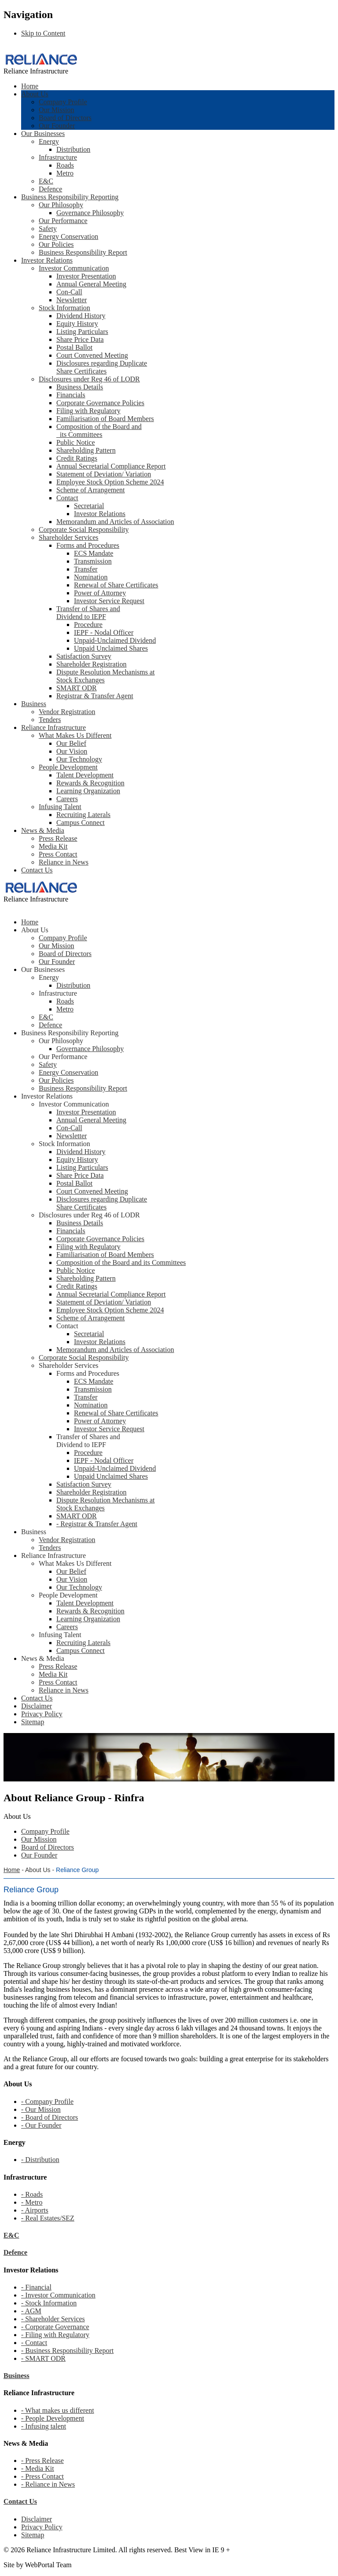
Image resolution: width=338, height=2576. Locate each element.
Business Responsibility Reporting (69, 197)
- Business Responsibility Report (67, 2350)
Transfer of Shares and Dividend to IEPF (88, 612)
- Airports (34, 2210)
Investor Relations (47, 260)
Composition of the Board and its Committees (99, 430)
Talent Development (85, 775)
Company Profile (63, 102)
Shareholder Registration (91, 664)
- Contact (34, 2342)
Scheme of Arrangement (90, 490)
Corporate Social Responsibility (84, 529)
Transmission (93, 561)
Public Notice (75, 442)
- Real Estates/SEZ (47, 2218)
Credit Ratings (76, 458)
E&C (46, 181)
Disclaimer (36, 2519)
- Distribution (40, 2159)
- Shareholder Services (53, 2319)
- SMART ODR (43, 2358)
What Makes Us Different (75, 735)
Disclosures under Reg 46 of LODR (89, 379)
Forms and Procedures (87, 545)
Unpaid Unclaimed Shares (111, 648)
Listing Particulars (82, 331)
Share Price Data (80, 339)
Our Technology (79, 759)
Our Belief (71, 743)
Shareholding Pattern (86, 450)
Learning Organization (88, 791)
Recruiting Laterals (83, 814)
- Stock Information (49, 2303)
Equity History (77, 323)
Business (33, 703)
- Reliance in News (48, 2484)
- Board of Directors (49, 2117)
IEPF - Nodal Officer (103, 632)
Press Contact (58, 854)
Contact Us (37, 870)
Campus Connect (80, 822)
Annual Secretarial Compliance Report (110, 466)
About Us (34, 94)
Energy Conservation (68, 236)
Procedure (88, 624)
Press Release (58, 838)
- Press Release (42, 2460)
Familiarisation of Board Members (105, 418)
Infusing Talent (60, 806)
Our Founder (57, 125)
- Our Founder (41, 2125)
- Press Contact (42, 2476)
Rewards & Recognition (90, 783)
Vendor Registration (67, 711)
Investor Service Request (109, 601)
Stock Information (64, 307)
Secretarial (89, 505)
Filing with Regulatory (88, 410)
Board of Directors (65, 117)
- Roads (32, 2194)
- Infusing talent (43, 2426)
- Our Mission (41, 2109)
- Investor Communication (58, 2295)
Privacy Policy (41, 2527)
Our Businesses (43, 133)
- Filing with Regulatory (55, 2334)
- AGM (31, 2311)
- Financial (36, 2287)
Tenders (50, 719)
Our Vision (71, 751)
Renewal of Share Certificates (116, 585)
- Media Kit (37, 2468)
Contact (67, 498)
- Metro (31, 2202)
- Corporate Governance (55, 2326)
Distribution (73, 149)
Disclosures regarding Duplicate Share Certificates (101, 367)
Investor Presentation (86, 276)
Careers (67, 798)
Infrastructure (58, 157)
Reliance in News (63, 862)
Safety (48, 228)
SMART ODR (76, 688)
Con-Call (69, 292)
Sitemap (32, 2535)
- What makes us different (57, 2410)
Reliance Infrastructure (53, 727)
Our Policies (56, 244)
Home (29, 86)
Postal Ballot (74, 347)
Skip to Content (43, 33)
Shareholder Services (69, 537)
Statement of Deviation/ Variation (103, 474)
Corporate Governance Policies (100, 403)
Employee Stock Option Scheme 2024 (110, 482)
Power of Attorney (100, 593)
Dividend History (81, 315)
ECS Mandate (93, 553)
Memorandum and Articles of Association (115, 521)
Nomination (90, 577)
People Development (68, 767)
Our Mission (56, 110)
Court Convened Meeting (92, 355)
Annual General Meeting (91, 284)
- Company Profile (47, 2101)
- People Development (52, 2418)
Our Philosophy (61, 205)
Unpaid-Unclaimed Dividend (115, 640)
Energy (49, 141)
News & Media (42, 830)
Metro (64, 173)
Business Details (79, 387)
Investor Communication (74, 268)
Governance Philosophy (90, 212)
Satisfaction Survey (83, 656)
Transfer (86, 569)
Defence (50, 189)
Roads (65, 165)
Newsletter (71, 300)
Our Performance (63, 220)
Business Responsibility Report (83, 252)
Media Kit (53, 846)
